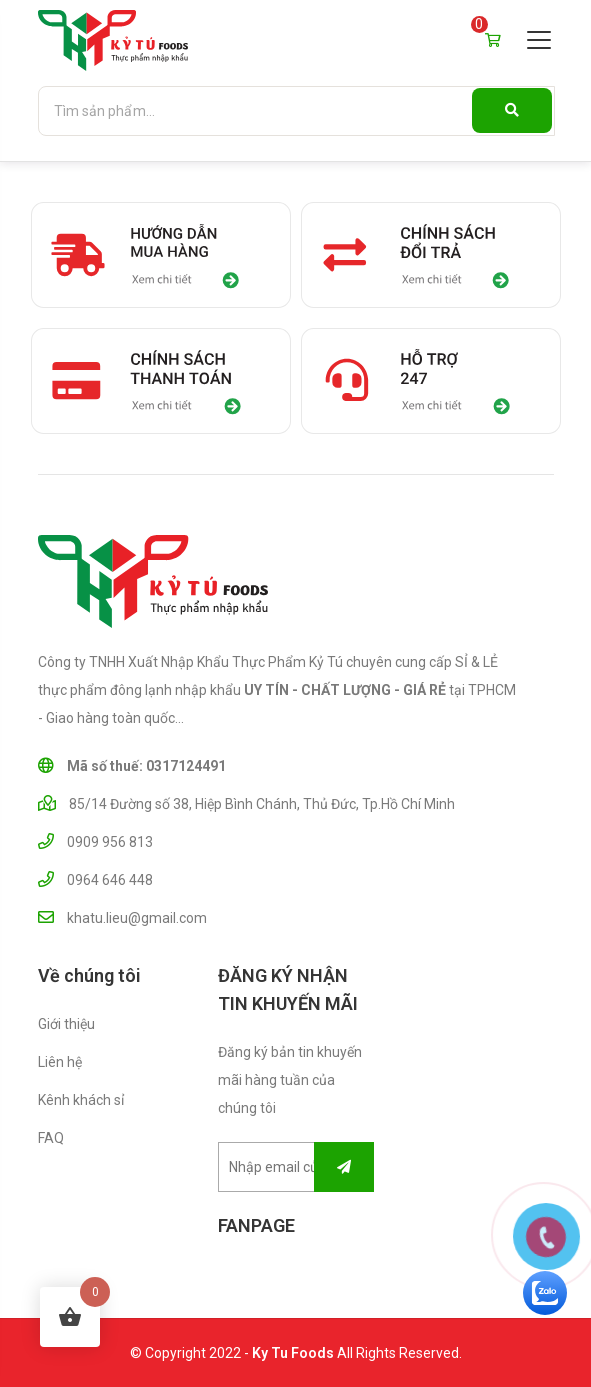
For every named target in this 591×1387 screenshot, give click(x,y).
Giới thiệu (66, 1024)
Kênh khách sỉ (81, 1100)
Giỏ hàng (493, 36)
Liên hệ (60, 1062)
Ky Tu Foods (293, 1353)
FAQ (51, 1138)
